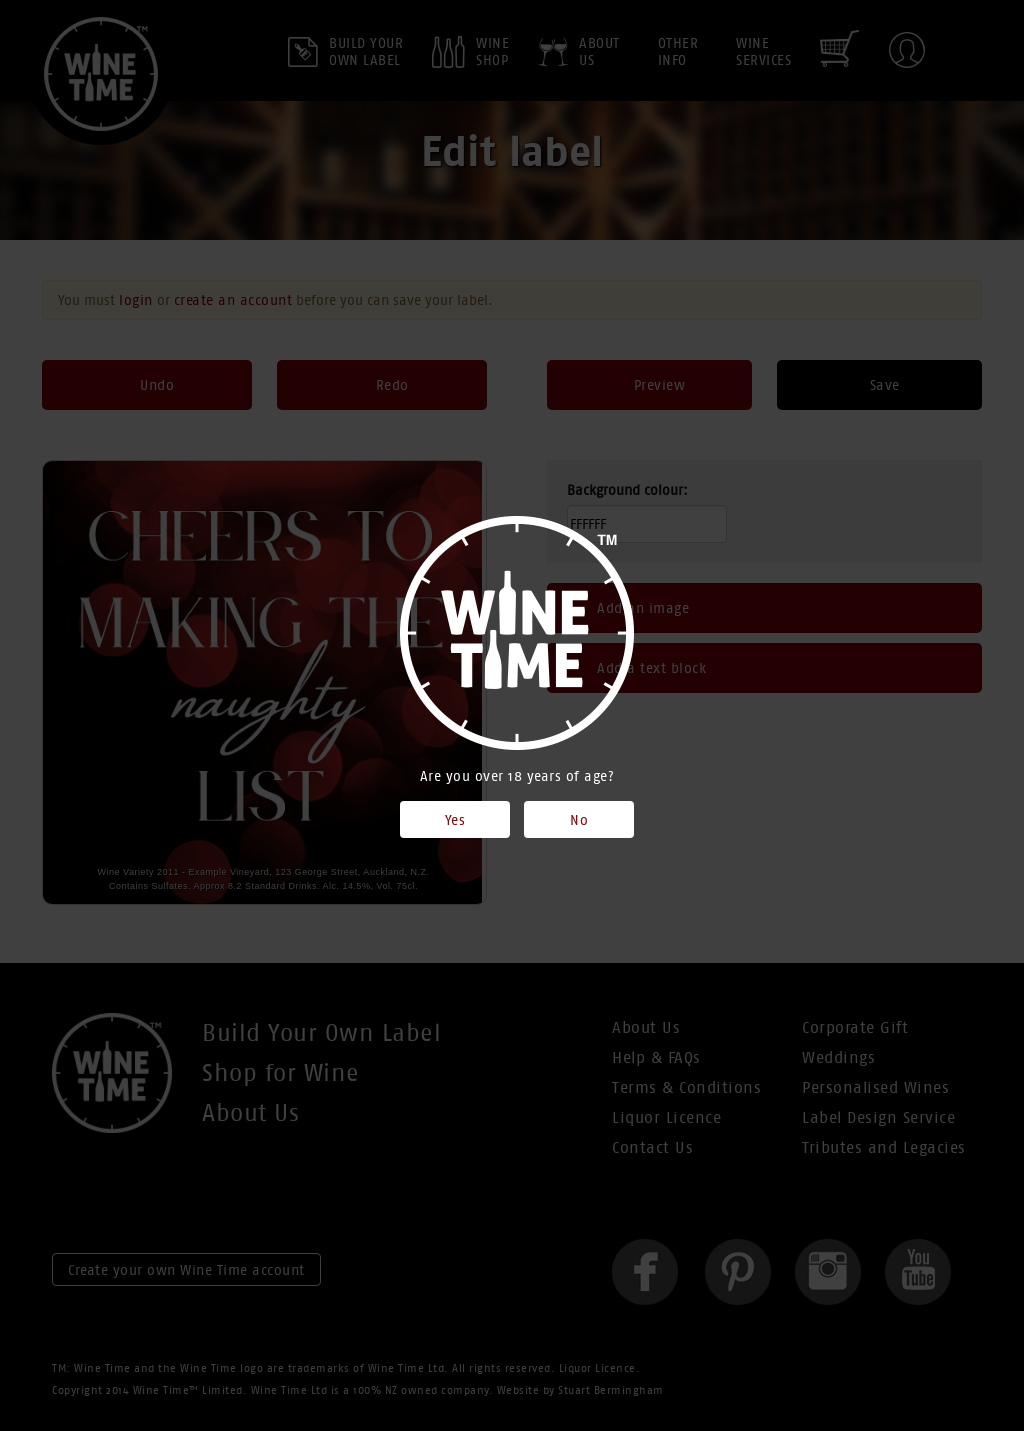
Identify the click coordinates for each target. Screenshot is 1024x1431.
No (579, 820)
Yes (455, 820)
